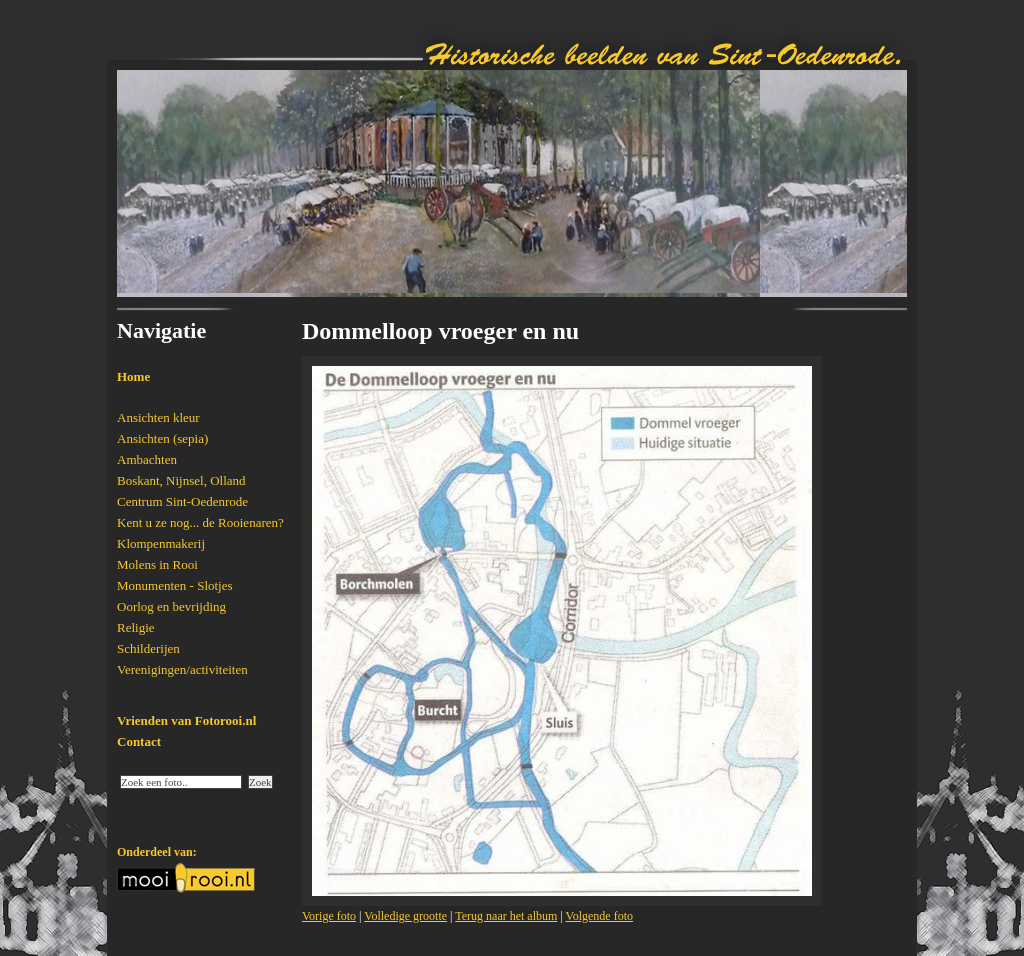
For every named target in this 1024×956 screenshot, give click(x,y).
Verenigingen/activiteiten (182, 669)
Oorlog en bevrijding (171, 606)
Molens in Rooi (157, 564)
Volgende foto (599, 916)
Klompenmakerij (161, 543)
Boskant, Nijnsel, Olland (181, 480)
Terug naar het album (506, 916)
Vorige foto (329, 916)
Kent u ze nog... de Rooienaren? (200, 522)
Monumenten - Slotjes (175, 585)
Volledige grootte (405, 916)
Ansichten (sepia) (162, 438)
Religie (136, 627)
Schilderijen (148, 648)
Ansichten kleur (158, 417)
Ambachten (147, 459)
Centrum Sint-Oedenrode (182, 501)
